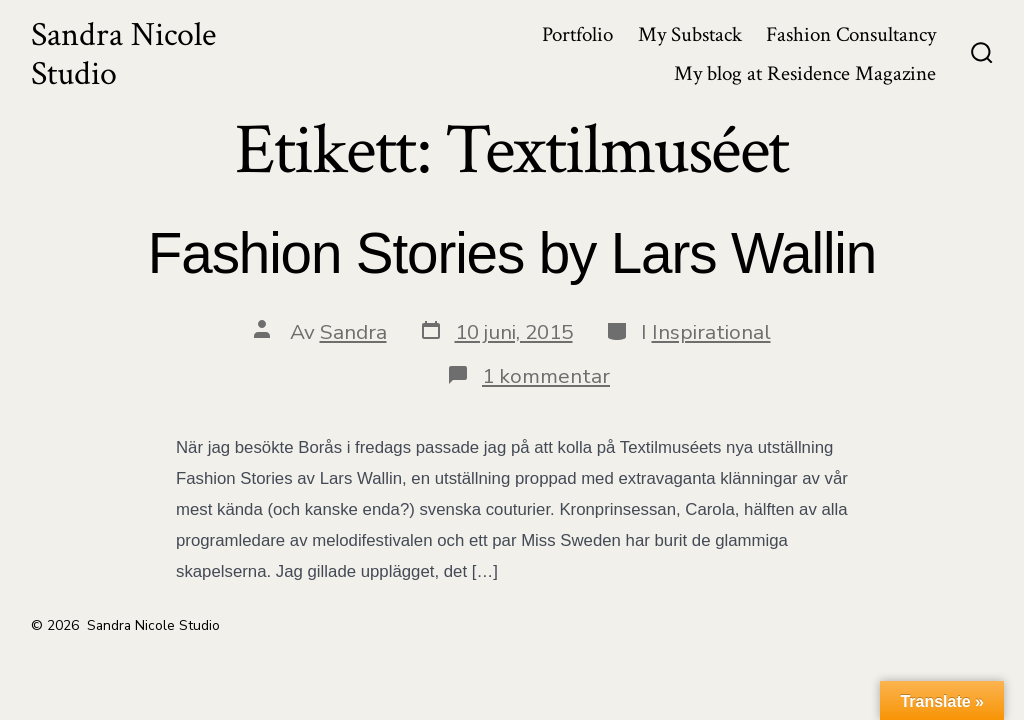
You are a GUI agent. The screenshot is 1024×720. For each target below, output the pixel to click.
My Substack (690, 34)
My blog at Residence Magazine (805, 73)
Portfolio (577, 34)
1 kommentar (546, 376)
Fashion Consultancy (851, 34)
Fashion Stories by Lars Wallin (512, 253)
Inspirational (711, 332)
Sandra (353, 332)
